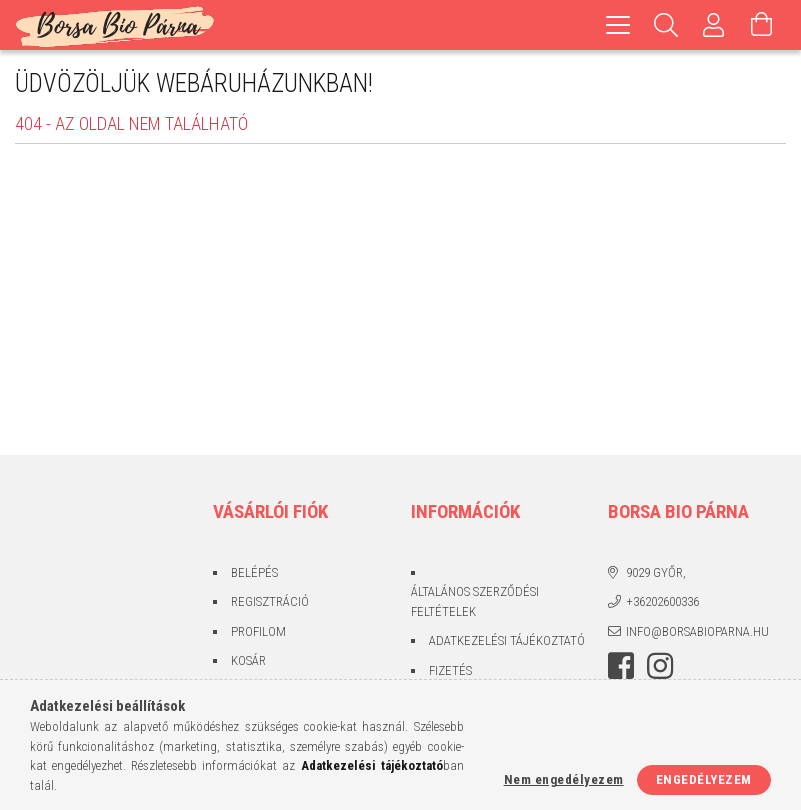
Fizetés (450, 670)
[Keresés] (666, 25)
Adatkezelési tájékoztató (507, 640)
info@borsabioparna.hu (697, 631)
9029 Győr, (656, 572)
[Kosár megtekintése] (762, 25)
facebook (621, 666)
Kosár (248, 660)
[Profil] (714, 25)
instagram (660, 666)
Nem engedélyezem (564, 779)
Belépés (254, 572)
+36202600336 (662, 601)
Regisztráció (270, 601)
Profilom (258, 631)
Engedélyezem (704, 779)
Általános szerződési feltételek (475, 601)
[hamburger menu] (618, 25)
